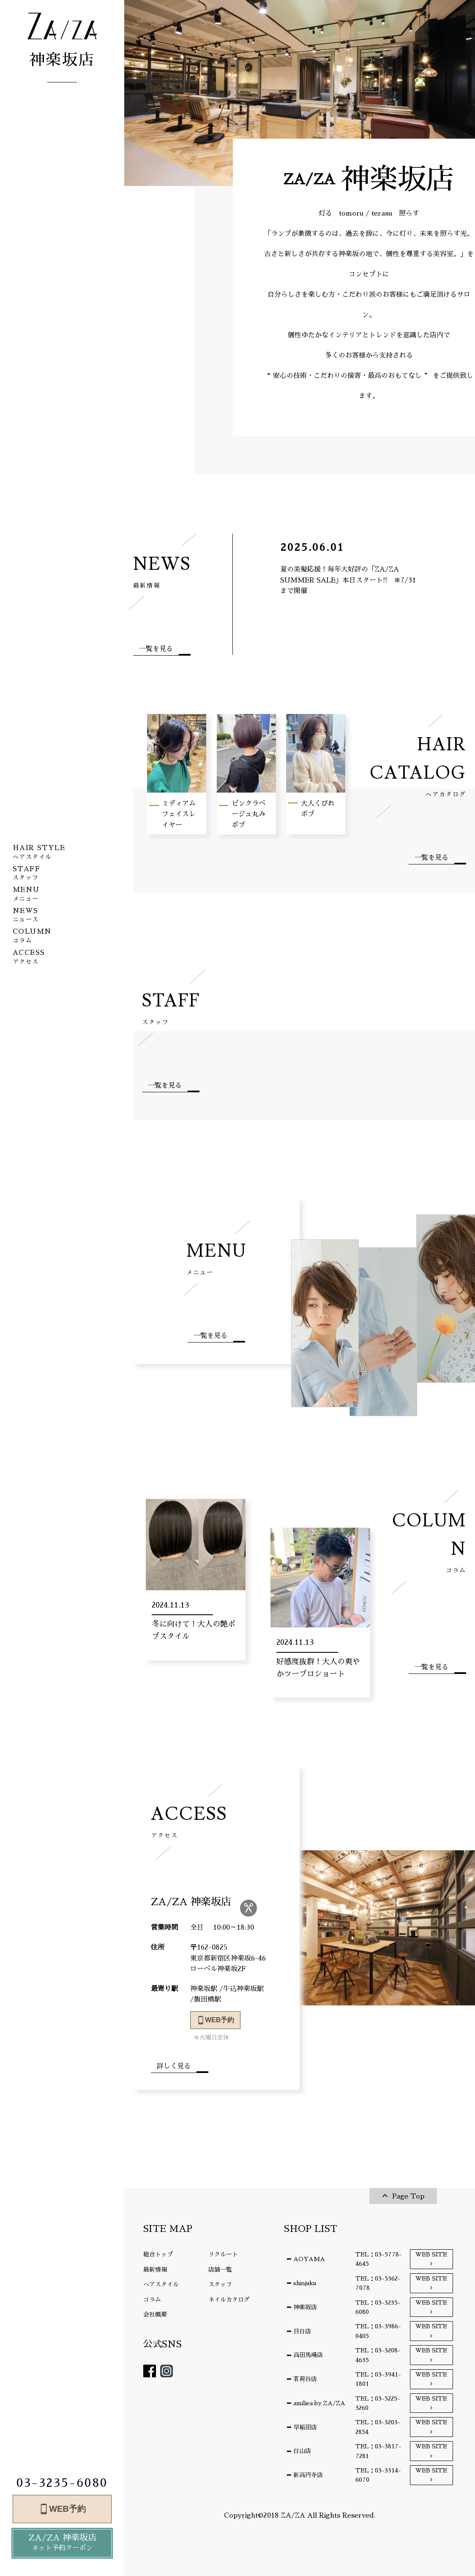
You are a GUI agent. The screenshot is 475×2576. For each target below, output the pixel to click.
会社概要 (155, 2314)
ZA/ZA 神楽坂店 (62, 2543)
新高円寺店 (308, 2475)
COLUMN (424, 1542)
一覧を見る (156, 648)
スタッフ (220, 2284)
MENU (216, 1258)
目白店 (302, 2331)
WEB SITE (431, 2254)
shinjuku (304, 2283)
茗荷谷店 (305, 2379)
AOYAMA (309, 2259)
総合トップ (158, 2254)
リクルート (223, 2254)
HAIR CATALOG (409, 765)
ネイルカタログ (229, 2300)
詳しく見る (174, 2066)
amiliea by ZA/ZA (319, 2403)
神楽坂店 (305, 2307)
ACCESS (189, 1821)
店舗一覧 (220, 2269)
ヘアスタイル (161, 2284)
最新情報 (155, 2269)
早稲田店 (305, 2427)
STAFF (171, 1007)
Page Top (408, 2196)
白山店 (302, 2451)
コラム (152, 2300)
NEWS (162, 571)
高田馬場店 (308, 2355)
